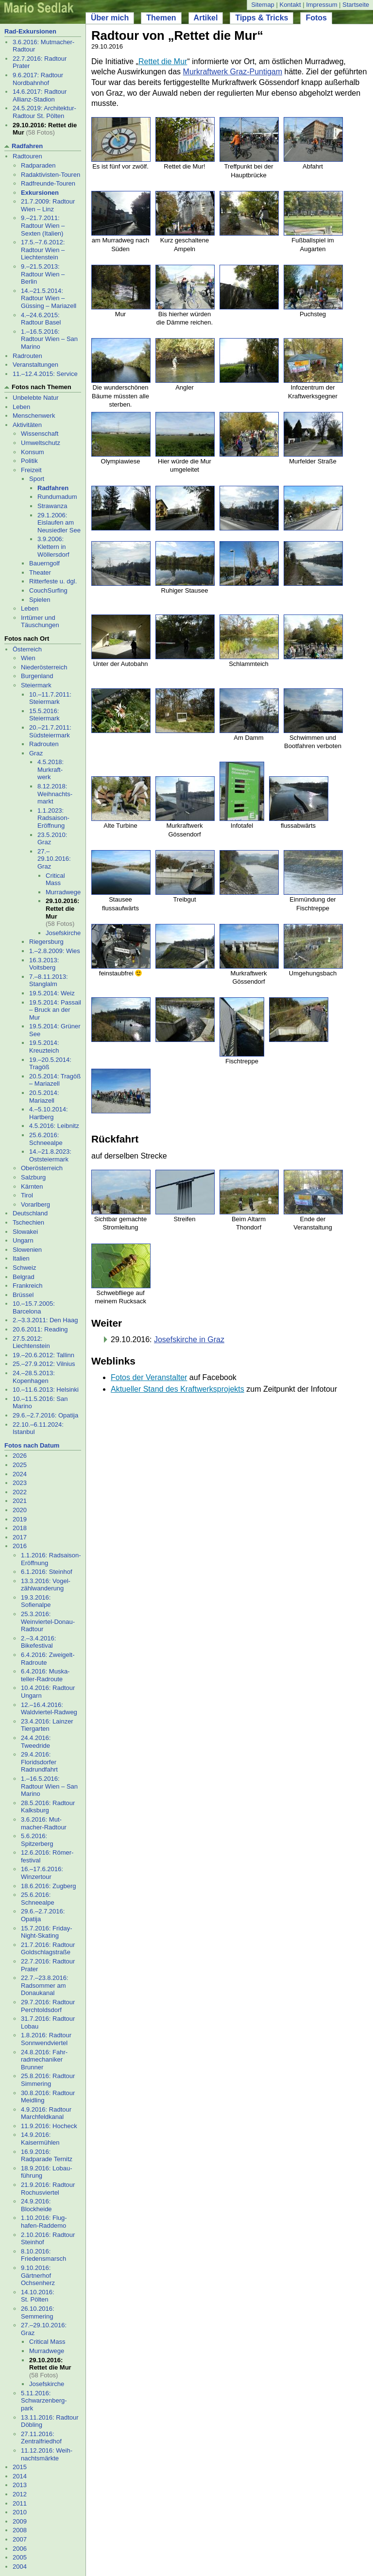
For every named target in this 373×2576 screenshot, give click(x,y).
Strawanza (52, 506)
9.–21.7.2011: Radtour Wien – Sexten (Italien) (43, 225)
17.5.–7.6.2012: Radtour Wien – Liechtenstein (43, 250)
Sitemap (262, 4)
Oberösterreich (42, 1168)
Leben (21, 406)
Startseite (355, 4)
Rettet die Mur (162, 61)
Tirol (27, 1195)
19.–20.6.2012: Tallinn (43, 1355)
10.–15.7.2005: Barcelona (34, 1307)
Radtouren (27, 156)
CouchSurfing (48, 590)
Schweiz (24, 1267)
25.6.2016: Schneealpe (46, 1138)
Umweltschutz (40, 442)
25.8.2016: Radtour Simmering (48, 2079)
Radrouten (27, 355)
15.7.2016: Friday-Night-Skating (46, 1932)
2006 (20, 2548)
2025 (20, 1464)
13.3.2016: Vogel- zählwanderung (45, 1584)
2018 (20, 1528)
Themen (161, 18)
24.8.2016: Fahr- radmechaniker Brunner (44, 2059)
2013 (20, 2485)
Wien (28, 658)
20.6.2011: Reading (40, 1329)
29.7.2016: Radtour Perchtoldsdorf (48, 2005)
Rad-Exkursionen (30, 31)
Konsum (32, 452)
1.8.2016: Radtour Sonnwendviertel (46, 2039)
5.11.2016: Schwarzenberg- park (44, 2400)
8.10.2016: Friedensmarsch (43, 2255)
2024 (20, 1474)
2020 (20, 1510)
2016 (20, 1546)
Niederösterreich (44, 667)
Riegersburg (46, 941)
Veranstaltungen (35, 364)
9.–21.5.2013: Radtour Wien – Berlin (43, 274)
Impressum (321, 4)
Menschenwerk (34, 415)
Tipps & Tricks (261, 18)
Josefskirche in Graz (189, 1339)
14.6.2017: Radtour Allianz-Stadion (40, 95)
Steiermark (36, 685)
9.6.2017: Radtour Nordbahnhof (38, 78)
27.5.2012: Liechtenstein (31, 1342)
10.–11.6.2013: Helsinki (46, 1389)
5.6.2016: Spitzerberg (37, 1839)
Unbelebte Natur (36, 397)
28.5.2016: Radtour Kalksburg (48, 1806)
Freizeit (31, 470)
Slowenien (27, 1249)
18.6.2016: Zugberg (48, 1886)
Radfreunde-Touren (48, 183)
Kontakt (290, 4)
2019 (20, 1519)
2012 (20, 2494)
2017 (20, 1537)
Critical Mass (55, 879)
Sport (36, 478)
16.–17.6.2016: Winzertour (42, 1872)
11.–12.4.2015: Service (45, 373)
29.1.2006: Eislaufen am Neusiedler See (59, 523)
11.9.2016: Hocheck (49, 2126)
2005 (20, 2557)
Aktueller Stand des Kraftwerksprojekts (177, 1389)
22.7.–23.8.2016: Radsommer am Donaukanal (44, 1985)
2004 (20, 2566)
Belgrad (23, 1276)
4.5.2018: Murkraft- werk (50, 769)
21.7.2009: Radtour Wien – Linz (48, 205)
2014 (20, 2476)
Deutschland (30, 1213)
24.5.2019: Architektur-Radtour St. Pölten (44, 111)
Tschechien (28, 1222)
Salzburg (33, 1177)
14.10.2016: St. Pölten (37, 2295)
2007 (20, 2539)
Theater (40, 572)
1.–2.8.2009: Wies (54, 951)
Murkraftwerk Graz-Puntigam (233, 72)
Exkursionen (40, 192)
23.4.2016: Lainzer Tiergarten (47, 1725)
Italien (21, 1258)
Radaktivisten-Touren (50, 174)
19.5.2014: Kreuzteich (44, 1046)
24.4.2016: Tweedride (36, 1741)
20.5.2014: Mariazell (44, 1096)
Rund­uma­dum (57, 496)
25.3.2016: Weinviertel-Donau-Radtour (48, 1621)
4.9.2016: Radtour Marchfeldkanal (46, 2113)
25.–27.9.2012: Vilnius (44, 1363)
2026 (20, 1455)
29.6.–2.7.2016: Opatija (45, 1415)
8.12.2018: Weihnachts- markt (54, 794)
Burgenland (37, 676)
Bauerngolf (44, 563)
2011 (20, 2503)
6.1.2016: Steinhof (46, 1571)
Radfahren (27, 146)
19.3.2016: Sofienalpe (36, 1601)
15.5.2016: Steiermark (44, 714)
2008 (20, 2530)
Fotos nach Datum (31, 1445)
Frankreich (27, 1285)
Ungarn (23, 1240)
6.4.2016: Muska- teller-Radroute (45, 1675)
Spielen (39, 599)
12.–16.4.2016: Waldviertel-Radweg (49, 1708)
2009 (20, 2521)
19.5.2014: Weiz (52, 993)
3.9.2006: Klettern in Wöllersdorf (53, 546)
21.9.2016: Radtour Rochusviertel (48, 2188)
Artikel (206, 18)
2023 (20, 1482)
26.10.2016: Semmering (37, 2312)
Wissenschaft (39, 433)
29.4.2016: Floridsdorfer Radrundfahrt (39, 1762)
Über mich (110, 18)
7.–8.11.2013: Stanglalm (48, 980)
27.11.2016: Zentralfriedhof (41, 2437)
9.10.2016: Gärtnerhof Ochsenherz (38, 2275)
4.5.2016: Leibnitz (54, 1125)
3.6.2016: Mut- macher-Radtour (44, 1823)
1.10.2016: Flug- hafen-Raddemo (44, 2221)
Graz (36, 753)
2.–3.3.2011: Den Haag (45, 1320)
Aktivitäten (27, 424)
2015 (20, 2467)
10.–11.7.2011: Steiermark (50, 698)
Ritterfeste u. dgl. (53, 581)
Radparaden (38, 165)
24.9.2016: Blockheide (36, 2205)
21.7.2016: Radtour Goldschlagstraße (48, 1948)
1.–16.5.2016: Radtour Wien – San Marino (49, 339)
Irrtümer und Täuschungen (40, 621)
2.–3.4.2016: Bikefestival (38, 1642)
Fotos (316, 18)
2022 (20, 1492)
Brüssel (23, 1294)
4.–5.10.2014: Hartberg (48, 1113)
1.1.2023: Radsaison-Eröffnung (53, 818)
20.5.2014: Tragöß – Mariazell (55, 1080)
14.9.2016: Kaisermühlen (40, 2138)
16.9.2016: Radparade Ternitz (46, 2155)
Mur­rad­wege (63, 892)
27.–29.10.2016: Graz (54, 859)
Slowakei (25, 1231)
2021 (20, 1500)
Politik (29, 460)
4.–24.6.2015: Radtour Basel (41, 318)
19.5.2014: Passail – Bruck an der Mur (55, 1010)
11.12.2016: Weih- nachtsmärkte (46, 2454)
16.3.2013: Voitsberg (44, 964)
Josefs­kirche (63, 933)
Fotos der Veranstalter (149, 1377)
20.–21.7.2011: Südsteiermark (50, 731)
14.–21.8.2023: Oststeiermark (50, 1155)
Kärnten (32, 1186)
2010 (20, 2512)
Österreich (27, 649)
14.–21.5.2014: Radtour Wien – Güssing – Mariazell (48, 298)
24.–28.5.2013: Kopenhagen (34, 1376)
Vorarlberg (35, 1204)
